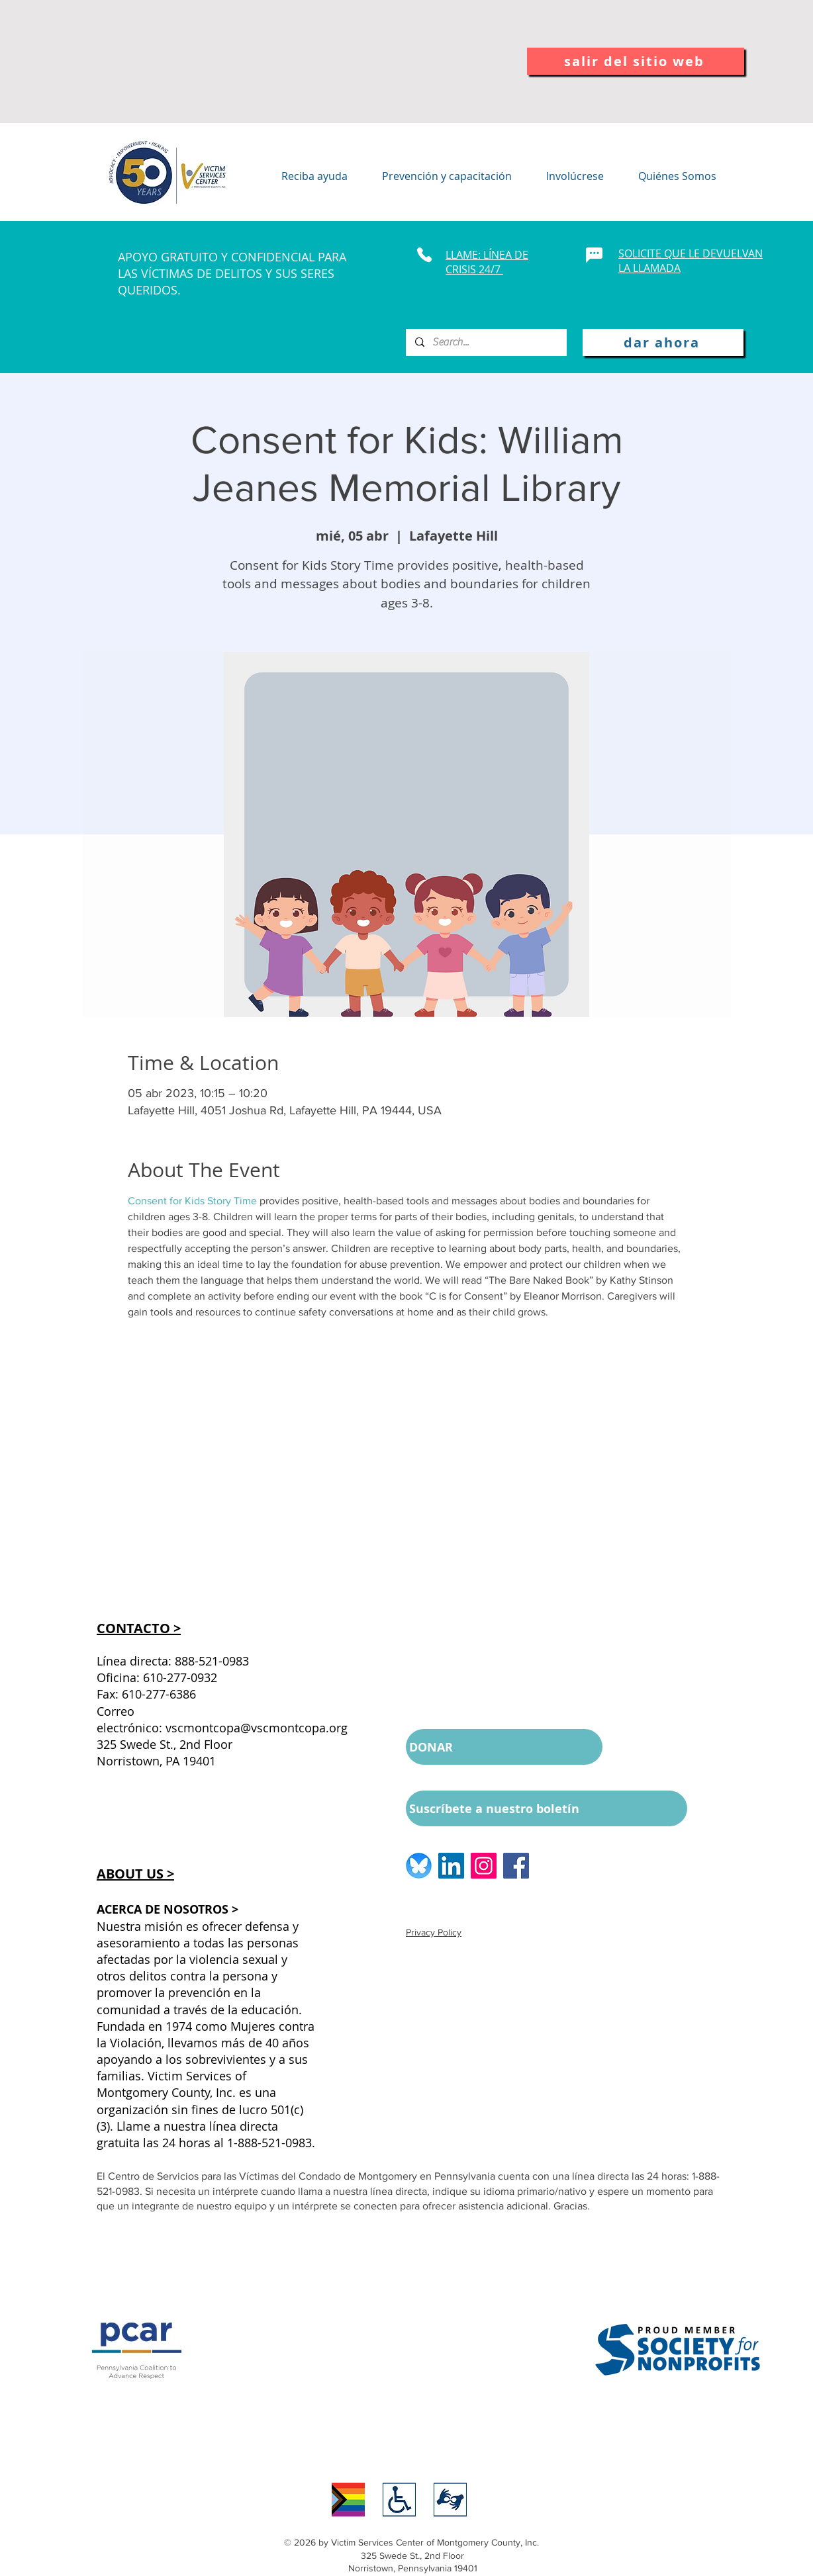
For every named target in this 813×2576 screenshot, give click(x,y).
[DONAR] (504, 1747)
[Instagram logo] (484, 1866)
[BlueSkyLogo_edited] (419, 1866)
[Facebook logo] (516, 1866)
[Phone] (424, 254)
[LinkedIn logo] (451, 1866)
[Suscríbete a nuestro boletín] (546, 1808)
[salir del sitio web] (635, 61)
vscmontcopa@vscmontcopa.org (257, 1728)
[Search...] (485, 342)
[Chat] (594, 254)
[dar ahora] (663, 342)
